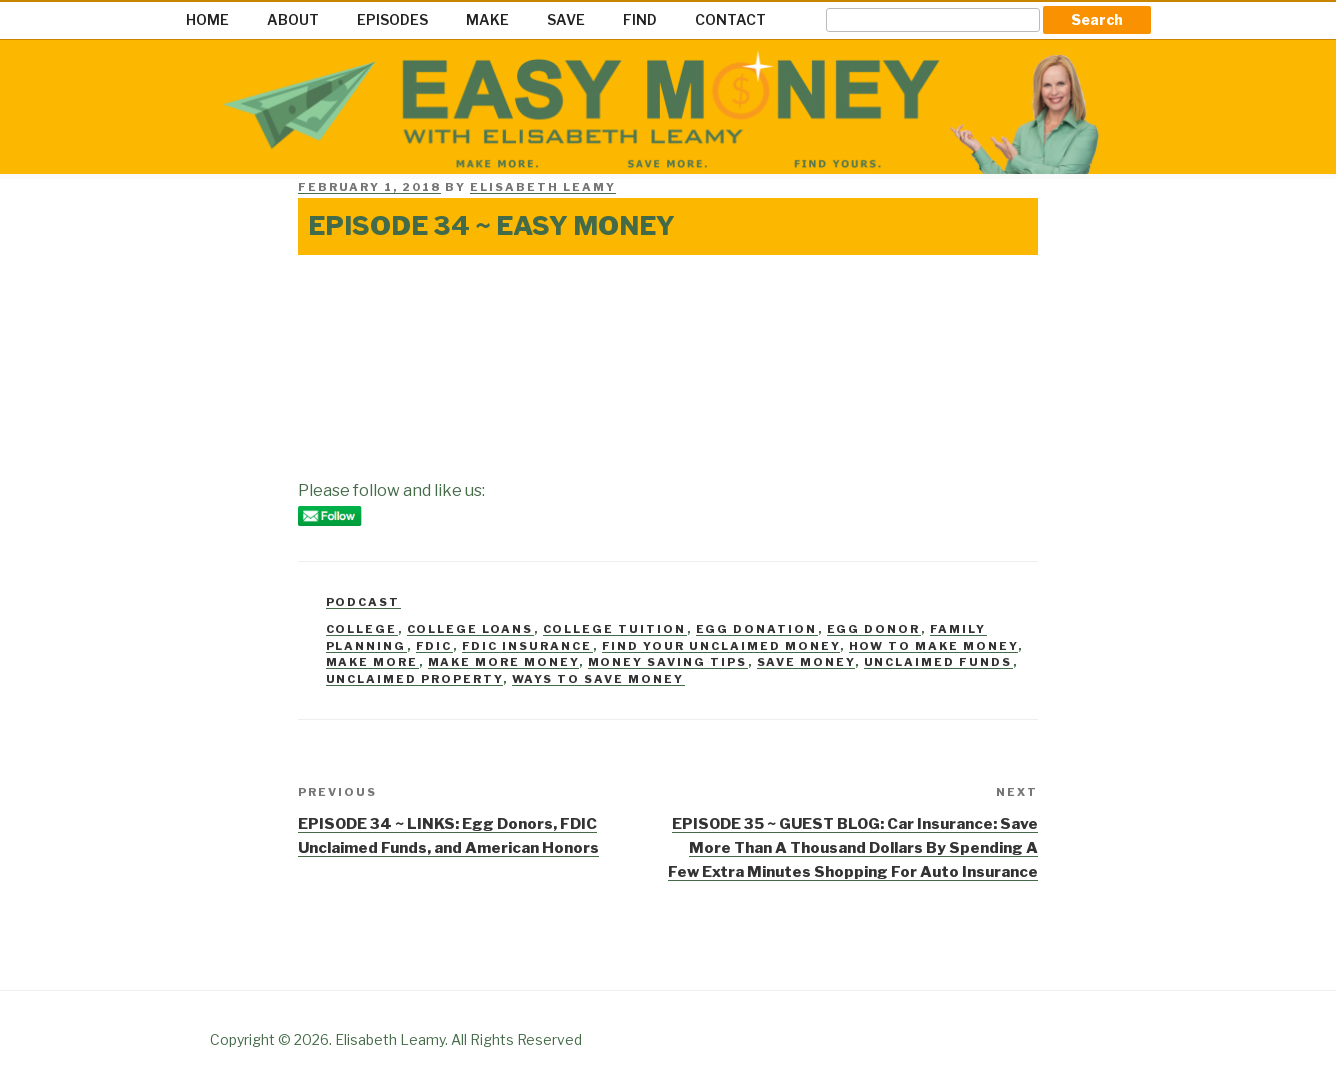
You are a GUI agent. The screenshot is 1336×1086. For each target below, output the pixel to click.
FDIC (434, 646)
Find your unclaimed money (721, 646)
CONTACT (730, 19)
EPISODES (392, 19)
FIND (640, 19)
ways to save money (598, 679)
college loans (470, 629)
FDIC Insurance (527, 646)
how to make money (933, 646)
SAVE (566, 19)
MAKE (487, 19)
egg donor (874, 629)
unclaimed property (414, 679)
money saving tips (668, 662)
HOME (207, 19)
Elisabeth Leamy (543, 187)
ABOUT (293, 19)
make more (372, 662)
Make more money (503, 662)
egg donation (757, 629)
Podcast (363, 602)
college (362, 629)
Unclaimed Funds (938, 662)
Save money (806, 662)
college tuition (615, 629)
